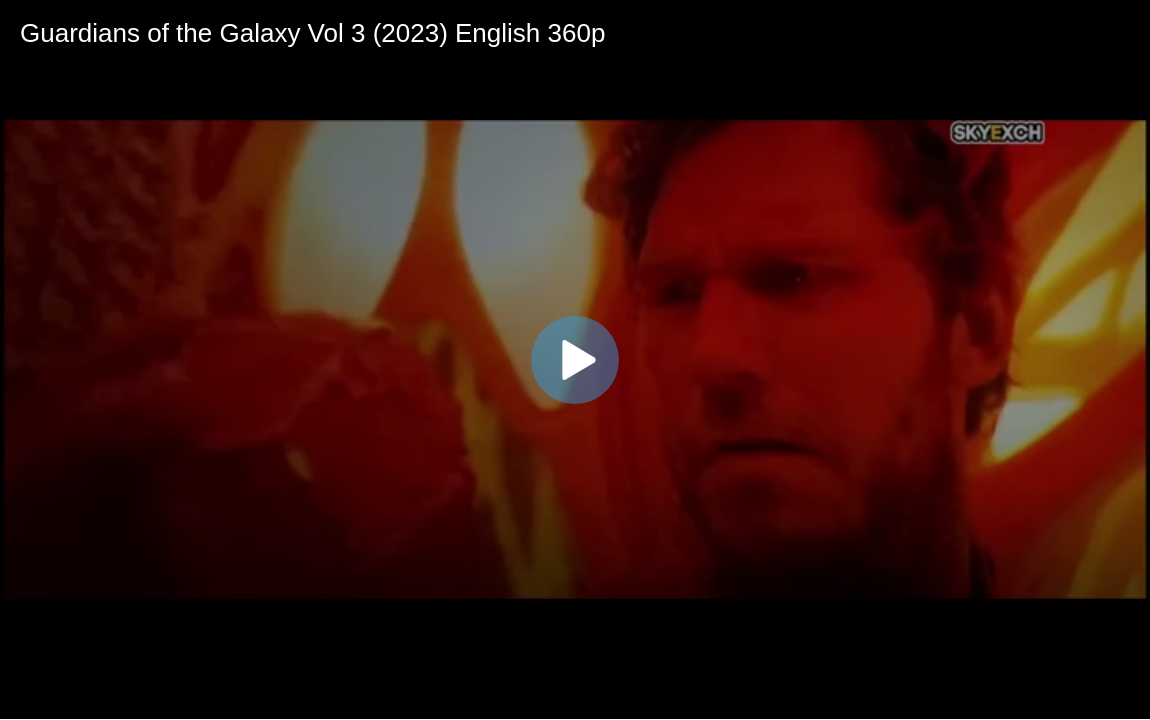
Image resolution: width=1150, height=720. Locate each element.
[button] (575, 360)
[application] (575, 359)
